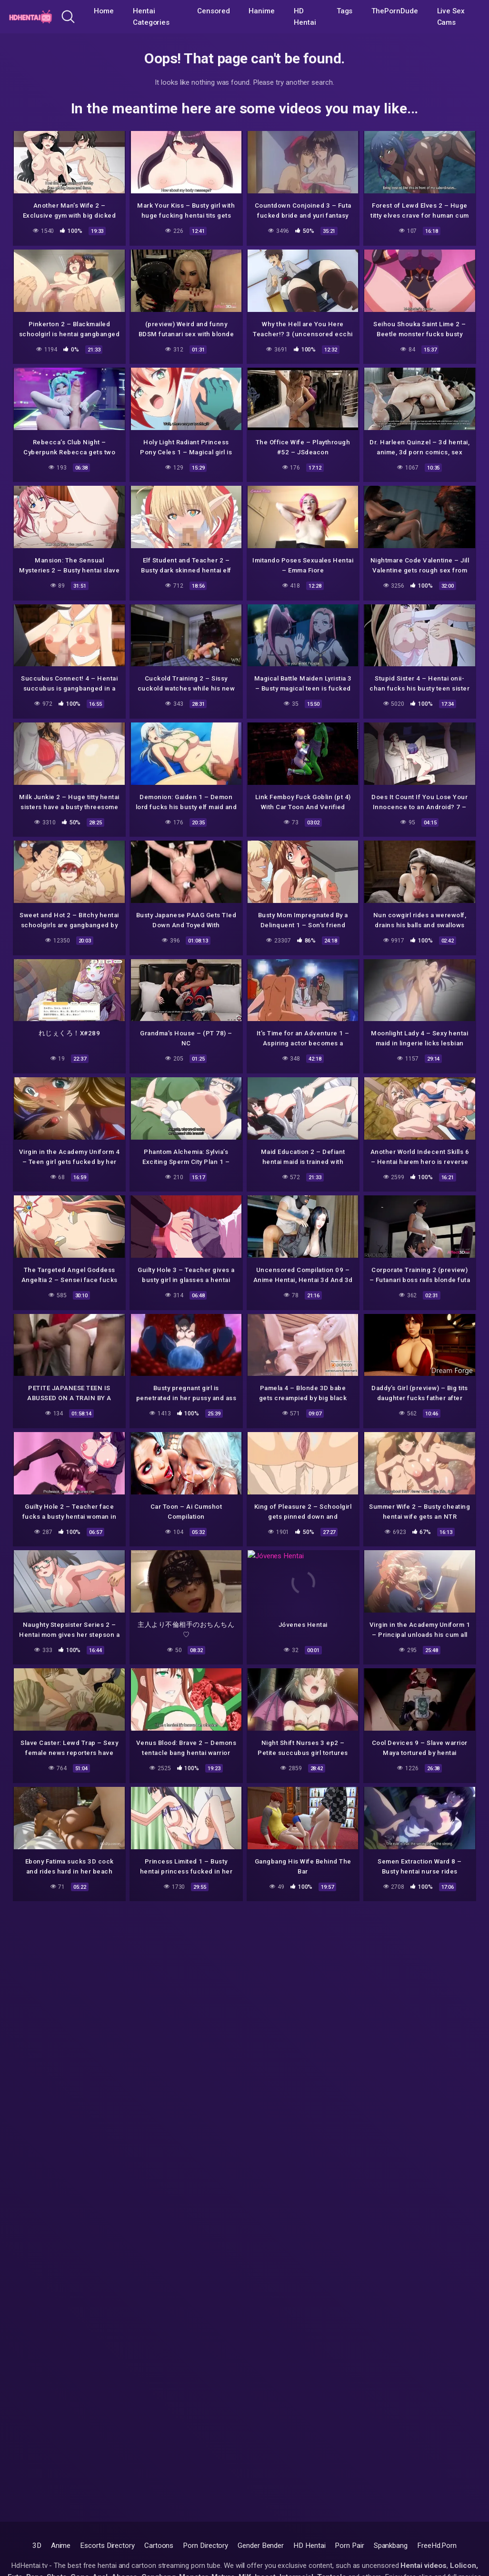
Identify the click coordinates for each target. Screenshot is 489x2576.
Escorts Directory (107, 2545)
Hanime (262, 11)
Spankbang (391, 2545)
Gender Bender (261, 2545)
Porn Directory (205, 2545)
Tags (345, 11)
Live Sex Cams (451, 17)
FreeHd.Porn (437, 2545)
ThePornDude (394, 11)
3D (36, 2545)
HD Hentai (305, 17)
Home (104, 11)
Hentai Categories (151, 17)
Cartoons (158, 2545)
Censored (213, 11)
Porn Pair (349, 2545)
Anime (61, 2545)
